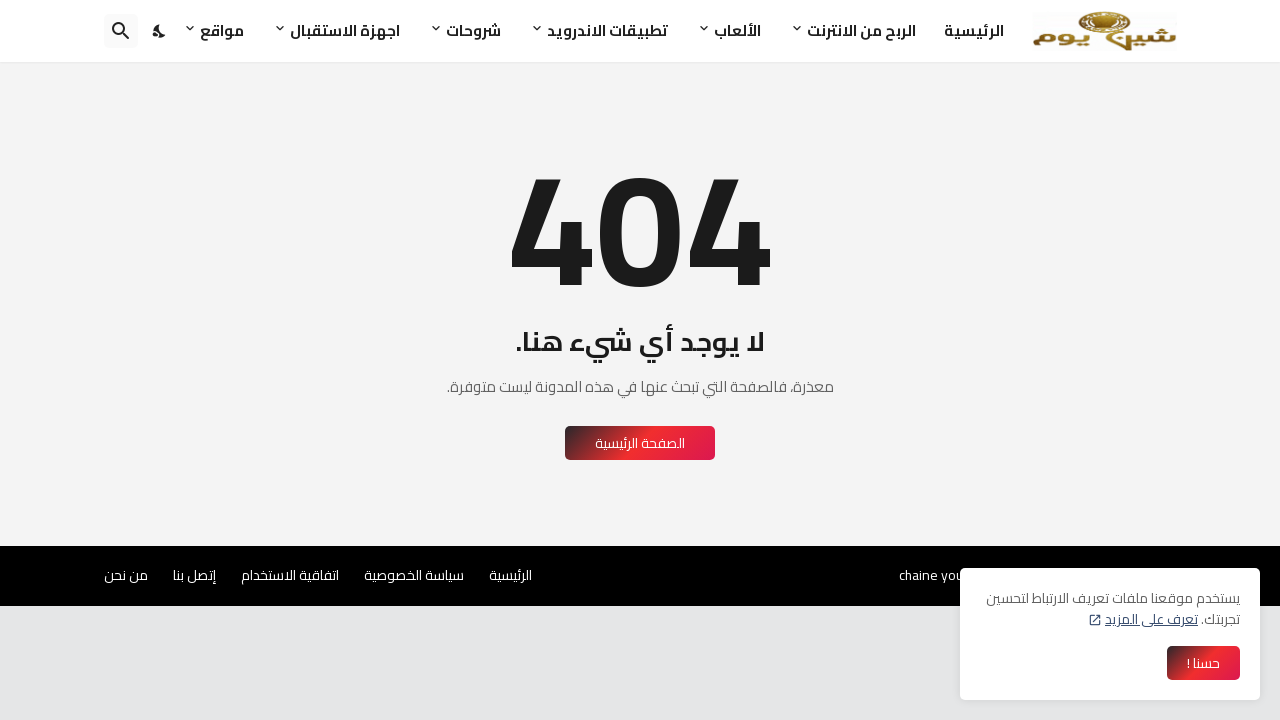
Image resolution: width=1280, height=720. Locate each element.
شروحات (473, 30)
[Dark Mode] (160, 31)
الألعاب (737, 30)
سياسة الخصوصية (414, 575)
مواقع (222, 30)
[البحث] (121, 31)
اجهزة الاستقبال (345, 30)
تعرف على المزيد (1151, 619)
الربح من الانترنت (861, 30)
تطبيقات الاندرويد (607, 30)
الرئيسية (974, 30)
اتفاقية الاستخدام (290, 575)
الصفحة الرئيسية (640, 443)
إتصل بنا (194, 575)
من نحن (126, 575)
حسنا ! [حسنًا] (1203, 663)
